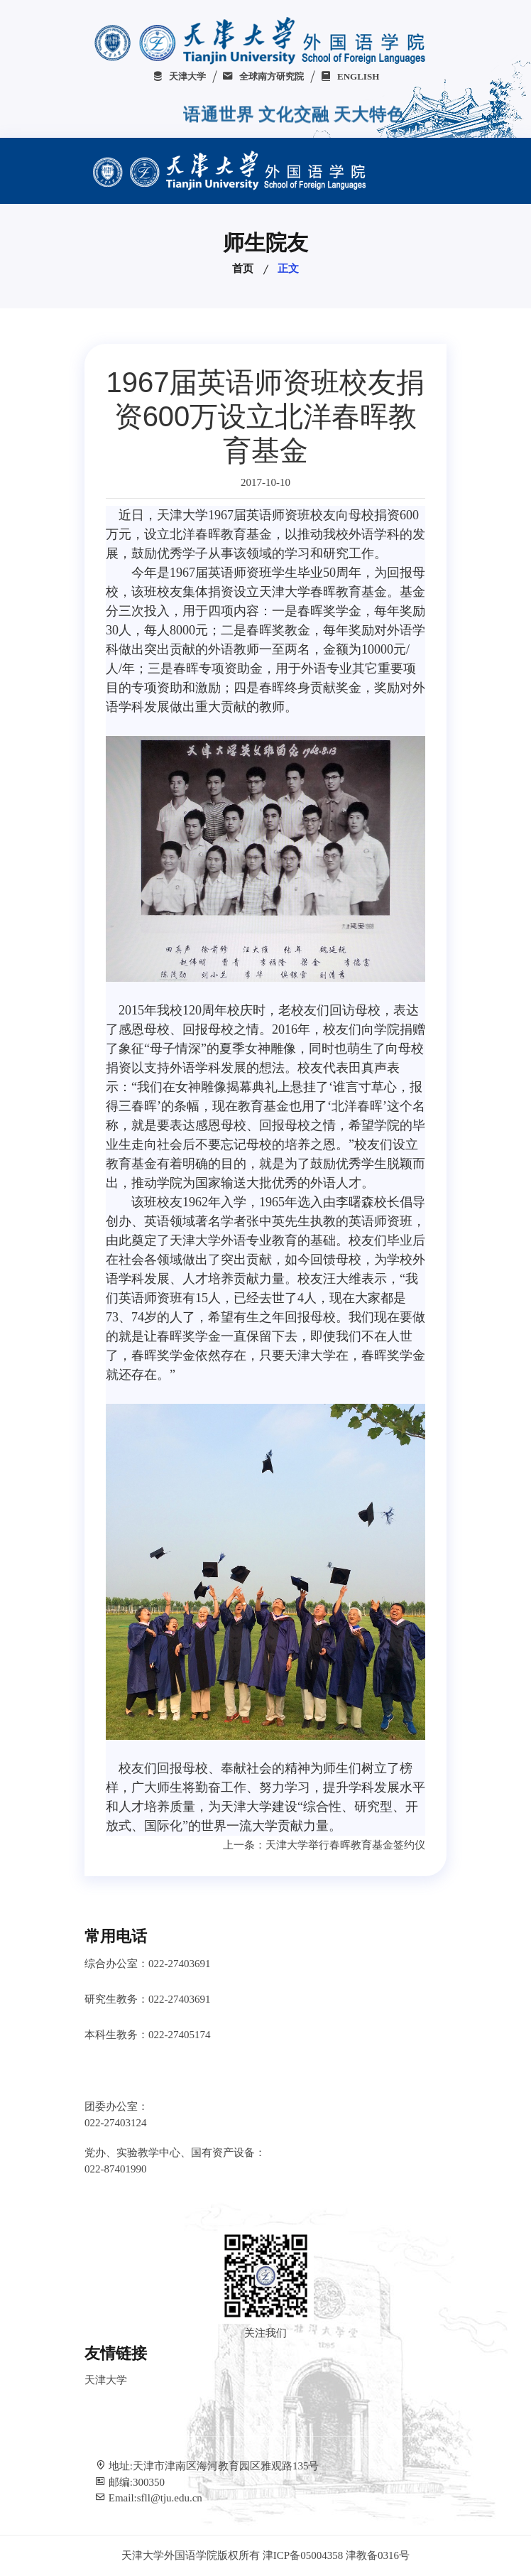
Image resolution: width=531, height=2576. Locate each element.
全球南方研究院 (263, 76)
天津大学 (179, 76)
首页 (242, 268)
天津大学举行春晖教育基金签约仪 (345, 1845)
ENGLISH (350, 76)
